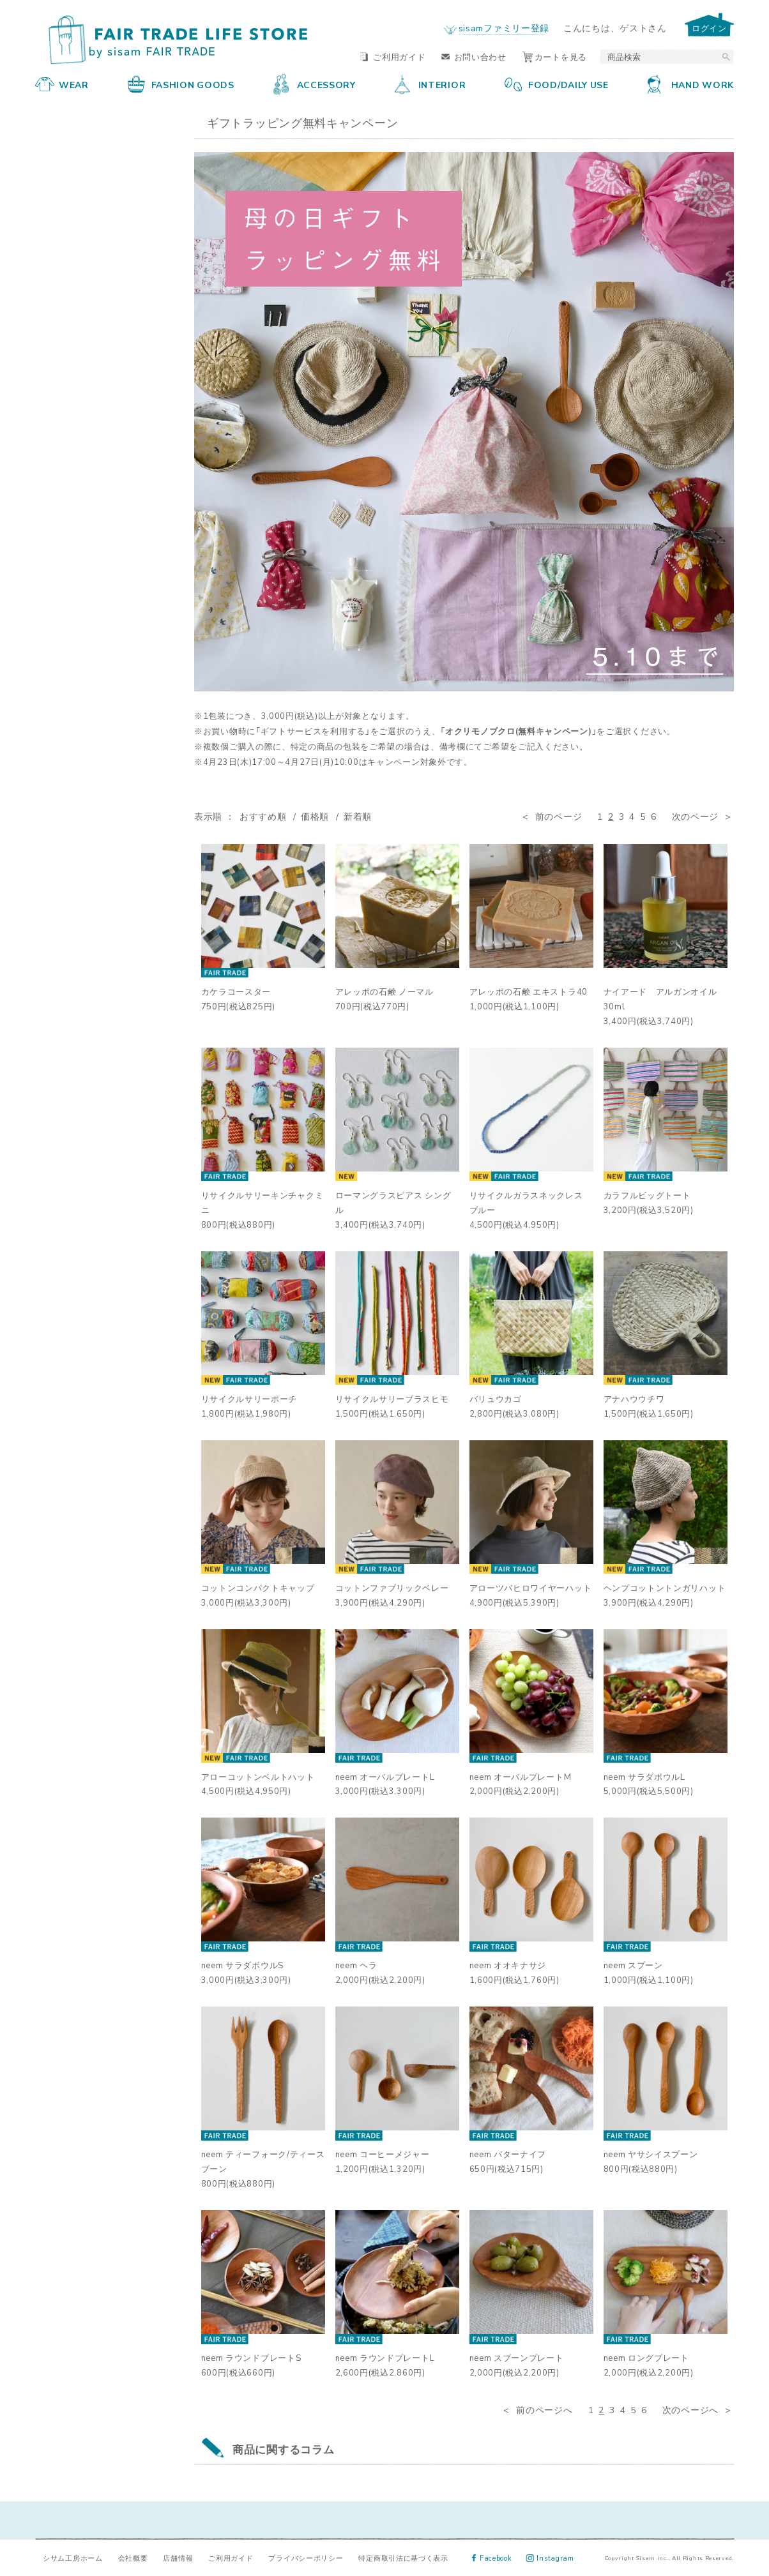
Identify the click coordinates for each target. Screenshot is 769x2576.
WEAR (62, 84)
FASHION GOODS (181, 84)
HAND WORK (691, 84)
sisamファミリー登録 (504, 27)
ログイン (709, 28)
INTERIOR (430, 84)
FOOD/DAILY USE (557, 84)
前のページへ (544, 2409)
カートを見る (554, 56)
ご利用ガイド (392, 56)
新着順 (358, 816)
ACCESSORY (314, 84)
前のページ (558, 816)
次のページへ (690, 2409)
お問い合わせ (473, 56)
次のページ (695, 816)
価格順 (315, 816)
